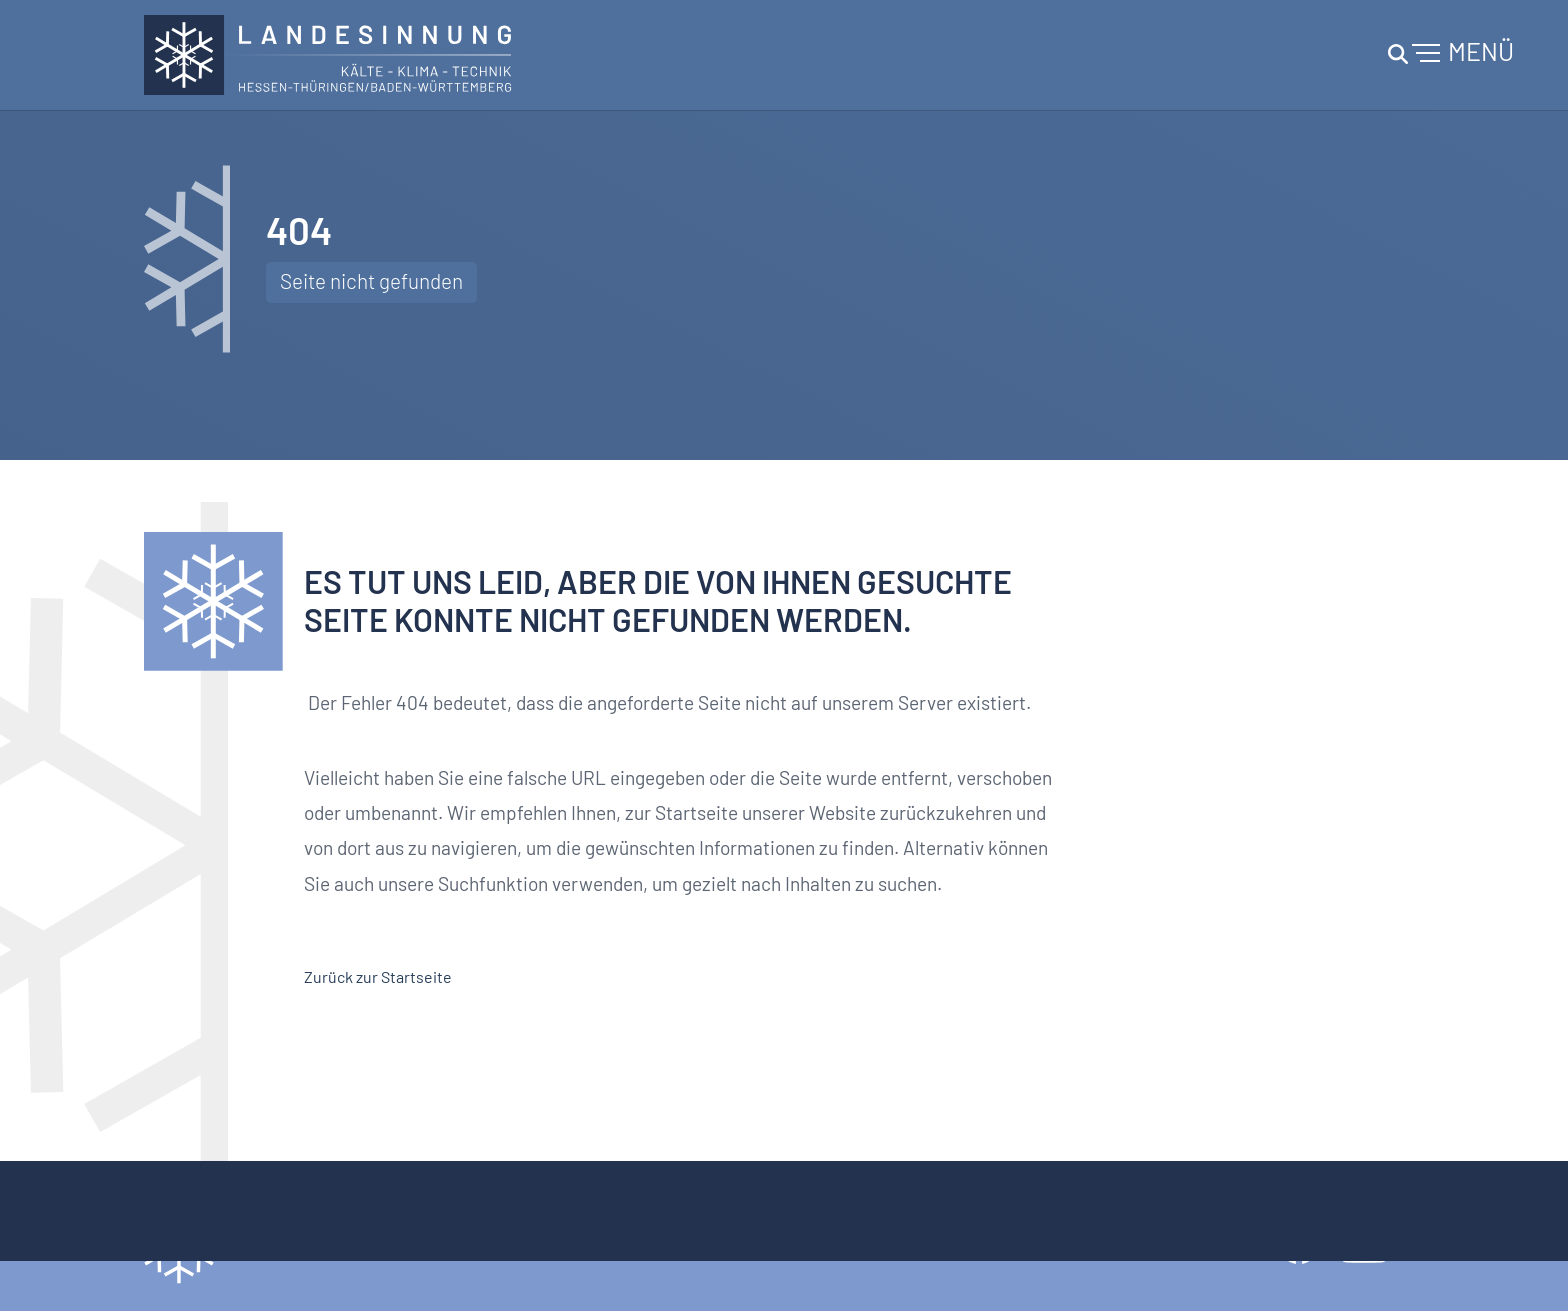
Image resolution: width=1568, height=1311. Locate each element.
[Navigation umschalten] (1448, 55)
